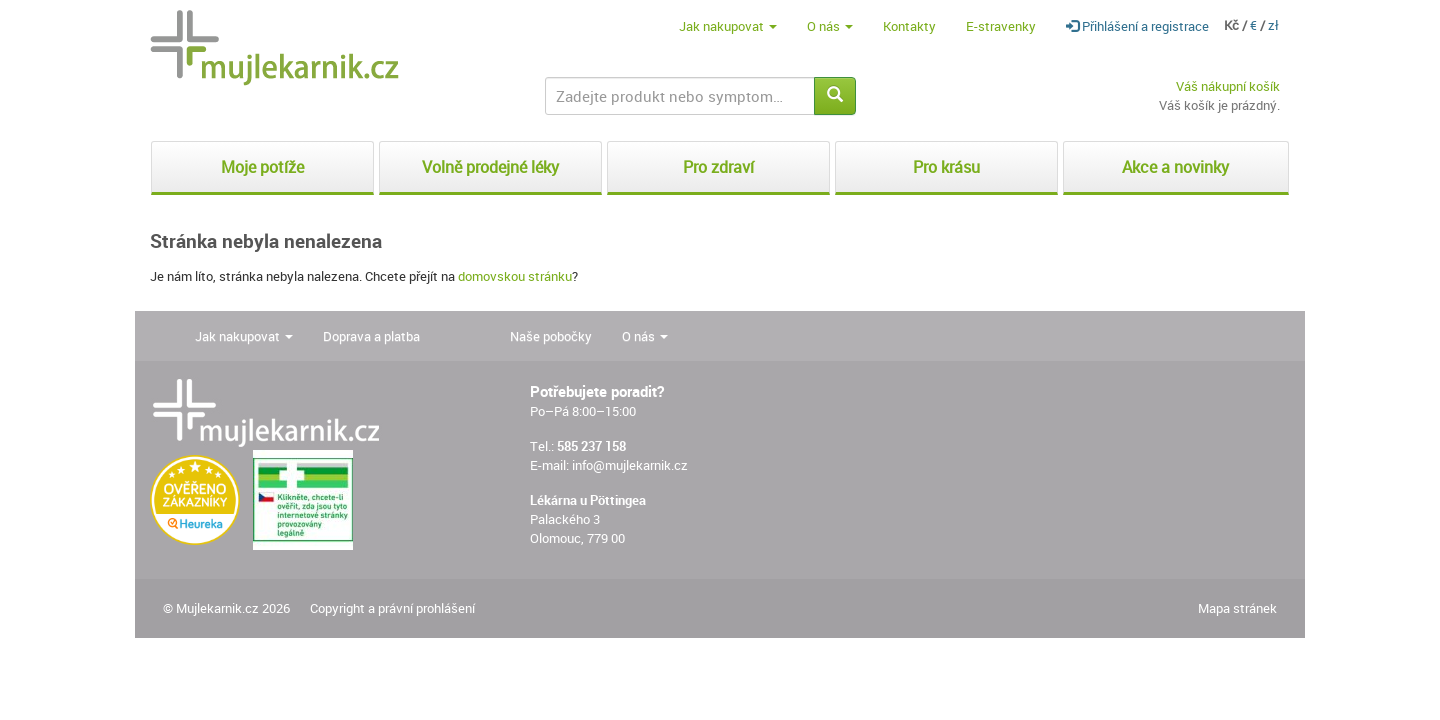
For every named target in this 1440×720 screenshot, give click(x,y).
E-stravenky (1001, 26)
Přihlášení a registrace (1137, 26)
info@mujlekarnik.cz (630, 465)
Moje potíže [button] (262, 167)
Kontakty (909, 26)
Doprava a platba (371, 336)
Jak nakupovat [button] (728, 26)
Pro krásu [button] (946, 167)
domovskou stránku (515, 276)
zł (1273, 25)
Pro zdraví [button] (718, 167)
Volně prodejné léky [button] (490, 167)
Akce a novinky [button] (1175, 167)
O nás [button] (830, 26)
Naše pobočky (551, 336)
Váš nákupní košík (1228, 86)
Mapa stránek (1237, 608)
